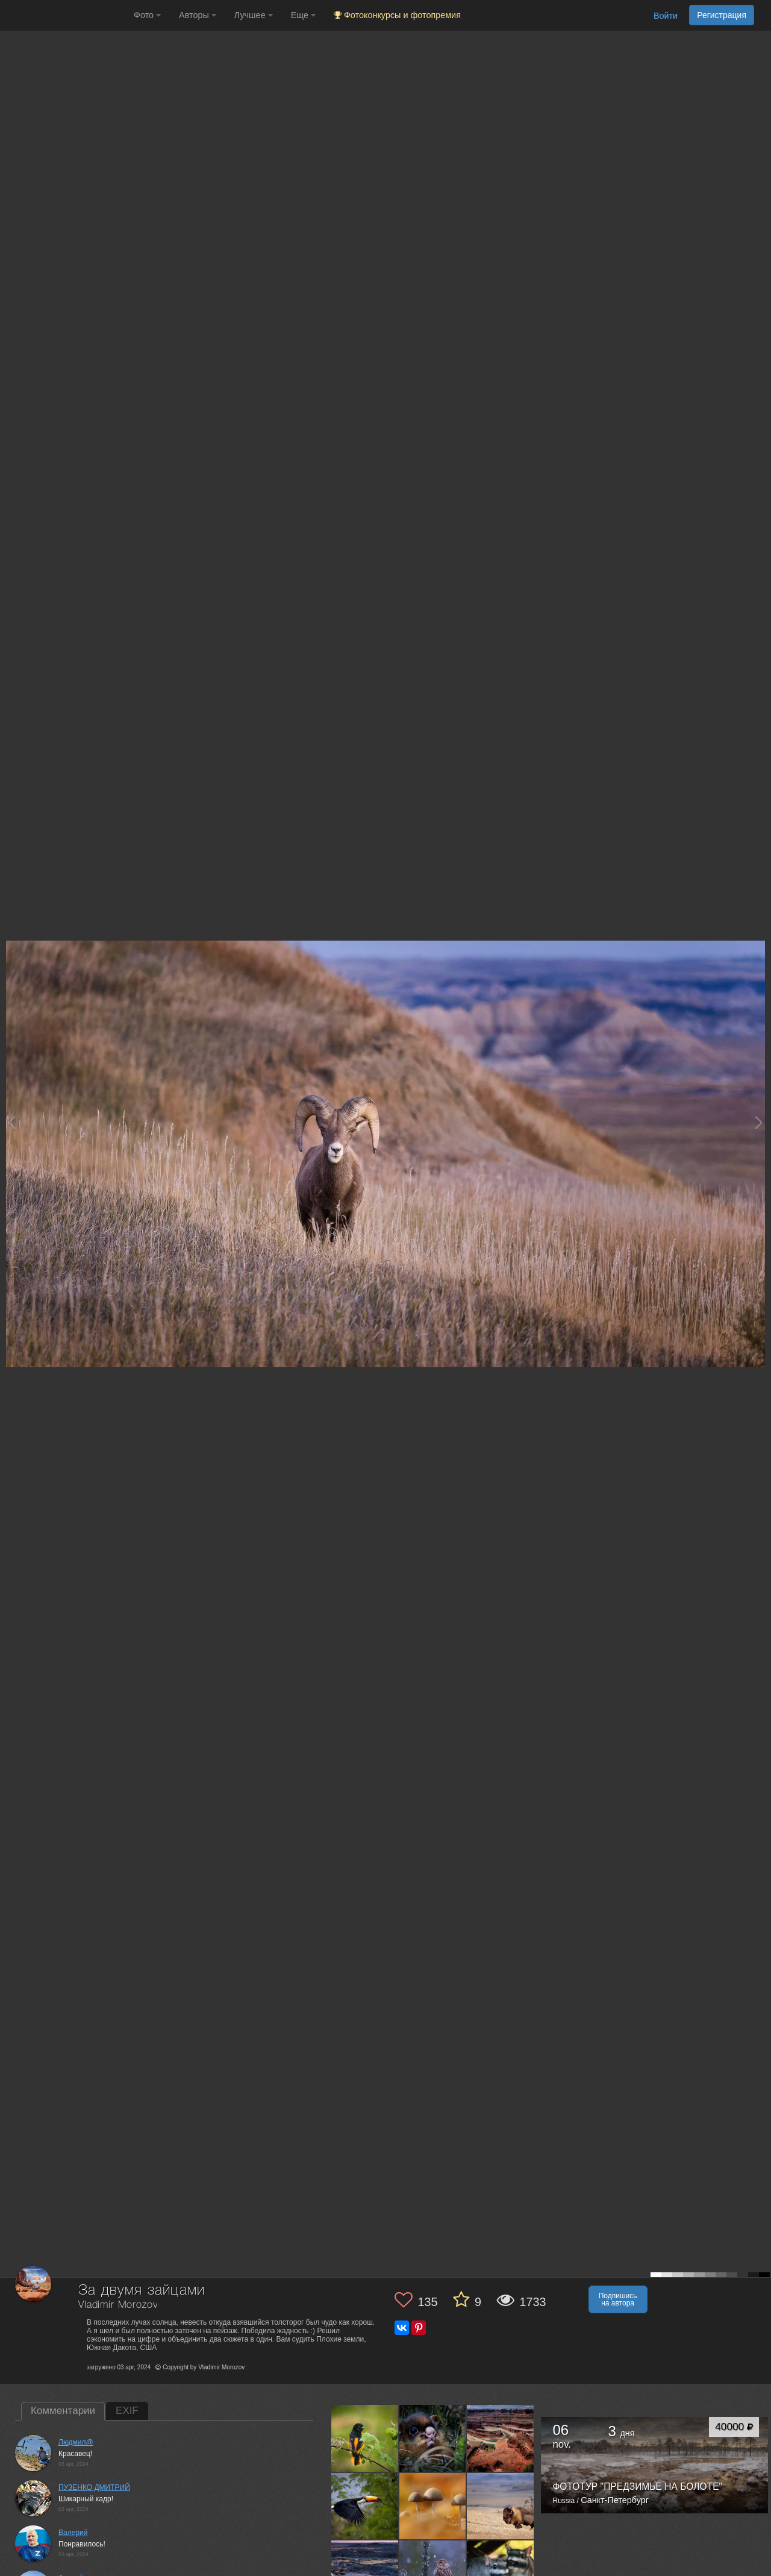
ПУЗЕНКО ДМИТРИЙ (94, 2487)
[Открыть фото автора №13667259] (365, 2438)
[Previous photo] (11, 1122)
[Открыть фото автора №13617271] (500, 2506)
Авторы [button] (197, 15)
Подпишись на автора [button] (618, 2299)
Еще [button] (303, 15)
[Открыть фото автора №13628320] (433, 2506)
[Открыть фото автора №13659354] (433, 2438)
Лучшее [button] (253, 15)
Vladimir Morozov (117, 2305)
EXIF (127, 2410)
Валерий (72, 2532)
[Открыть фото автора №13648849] (500, 2438)
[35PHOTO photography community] (65, 15)
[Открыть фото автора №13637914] (365, 2506)
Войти (666, 15)
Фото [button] (147, 15)
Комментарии (63, 2410)
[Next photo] (759, 1122)
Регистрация (721, 15)
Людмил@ (75, 2442)
